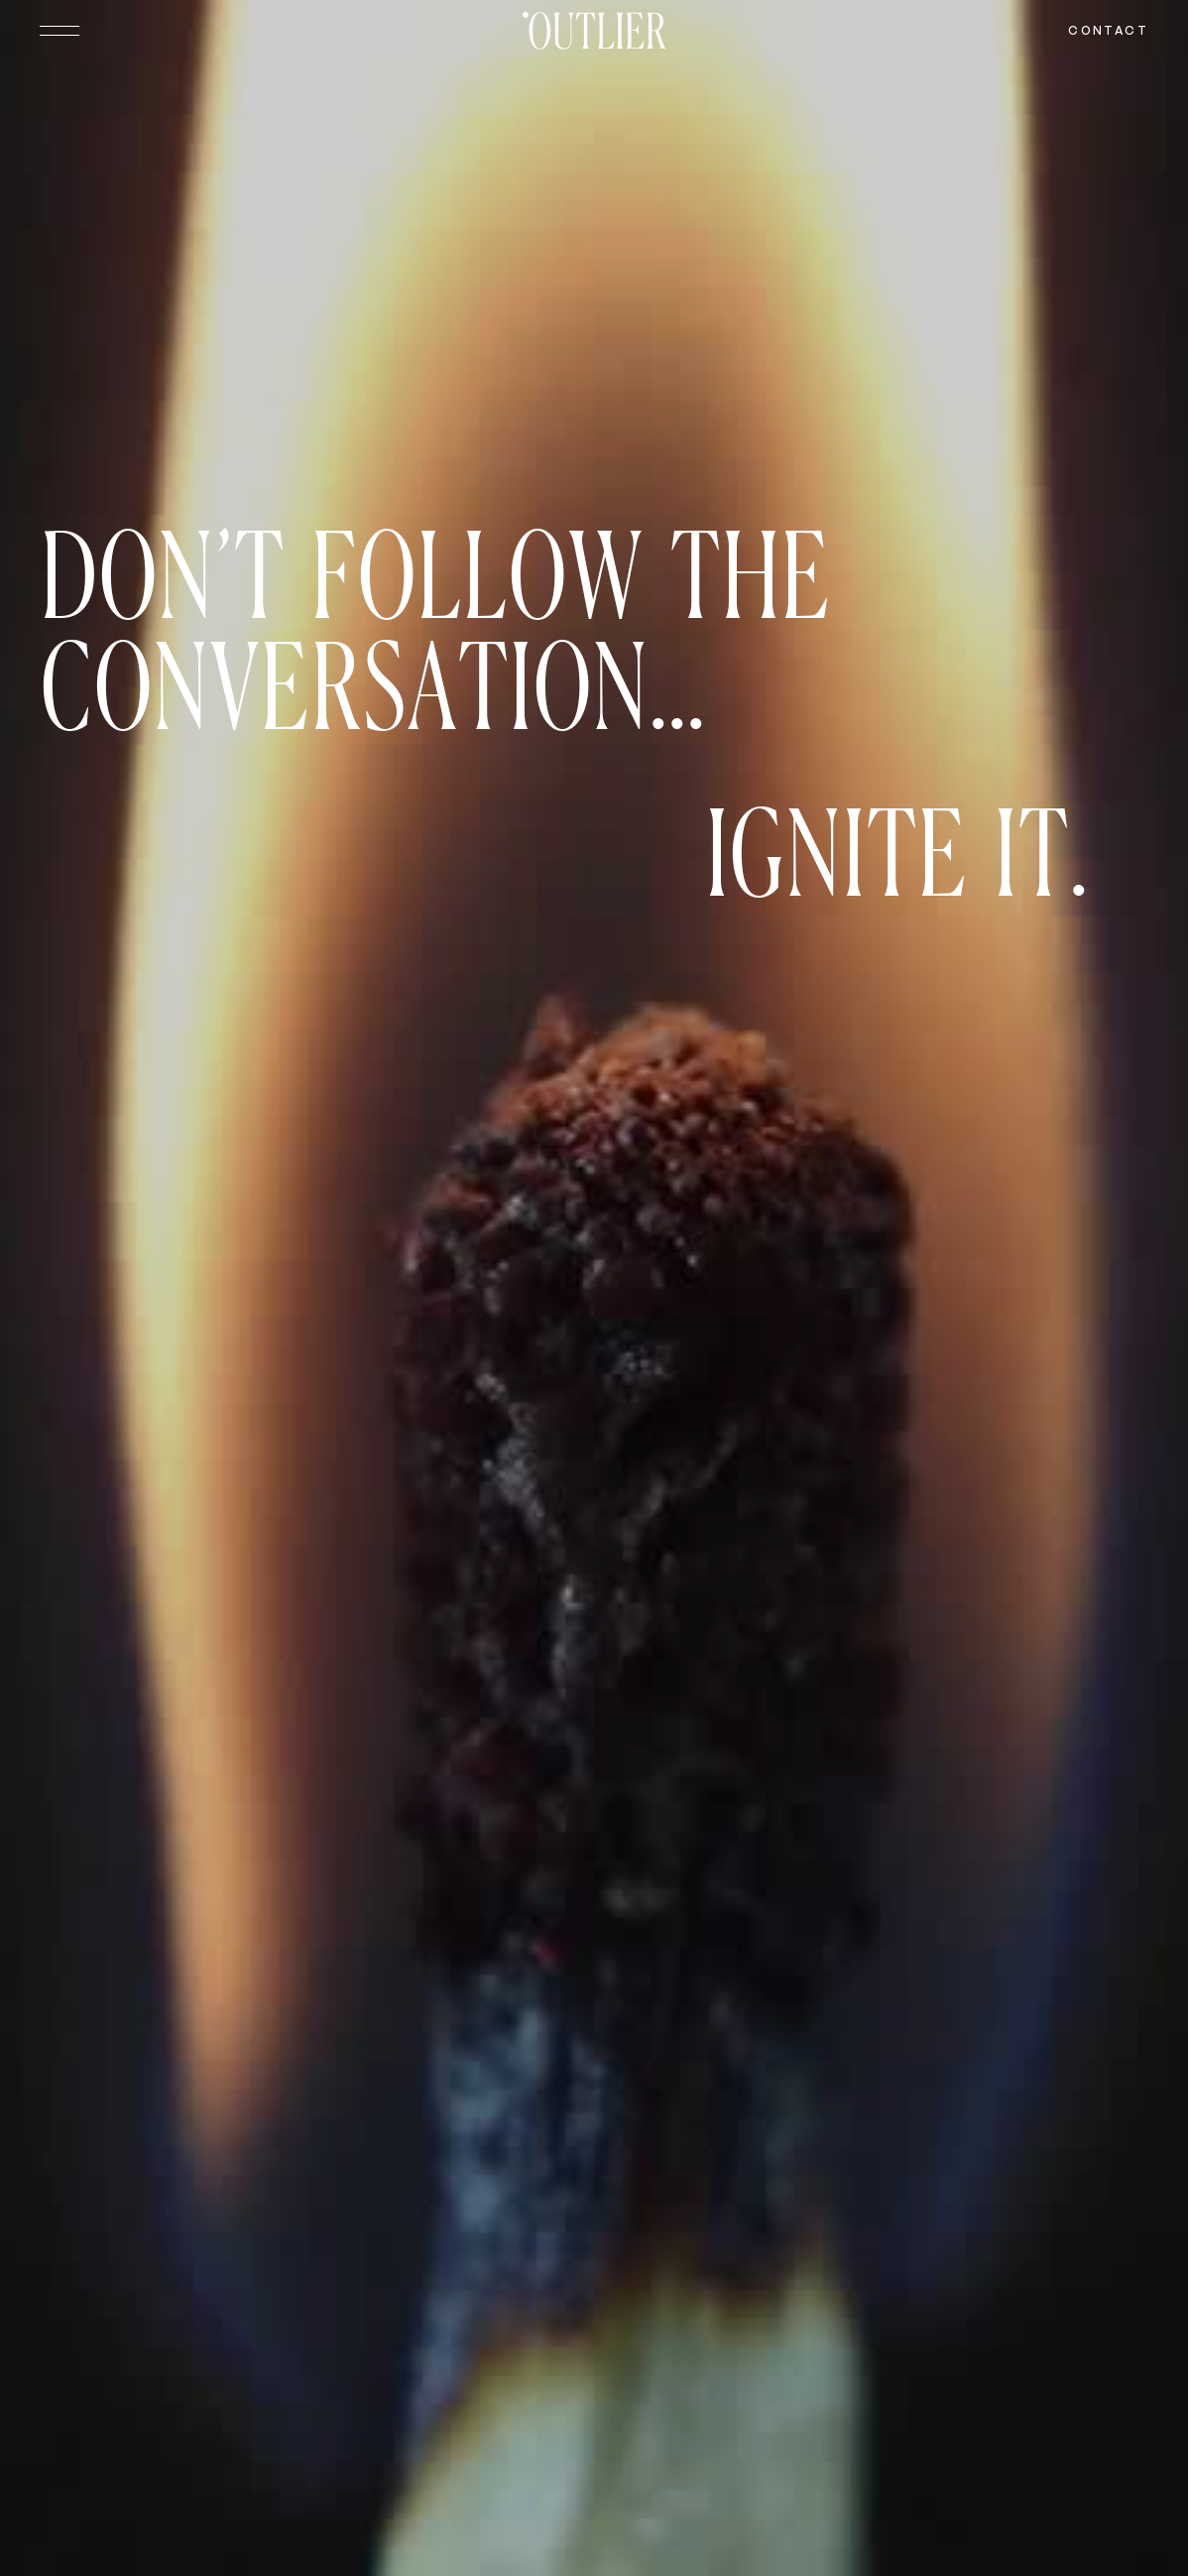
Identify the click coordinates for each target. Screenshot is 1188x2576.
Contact (1108, 30)
